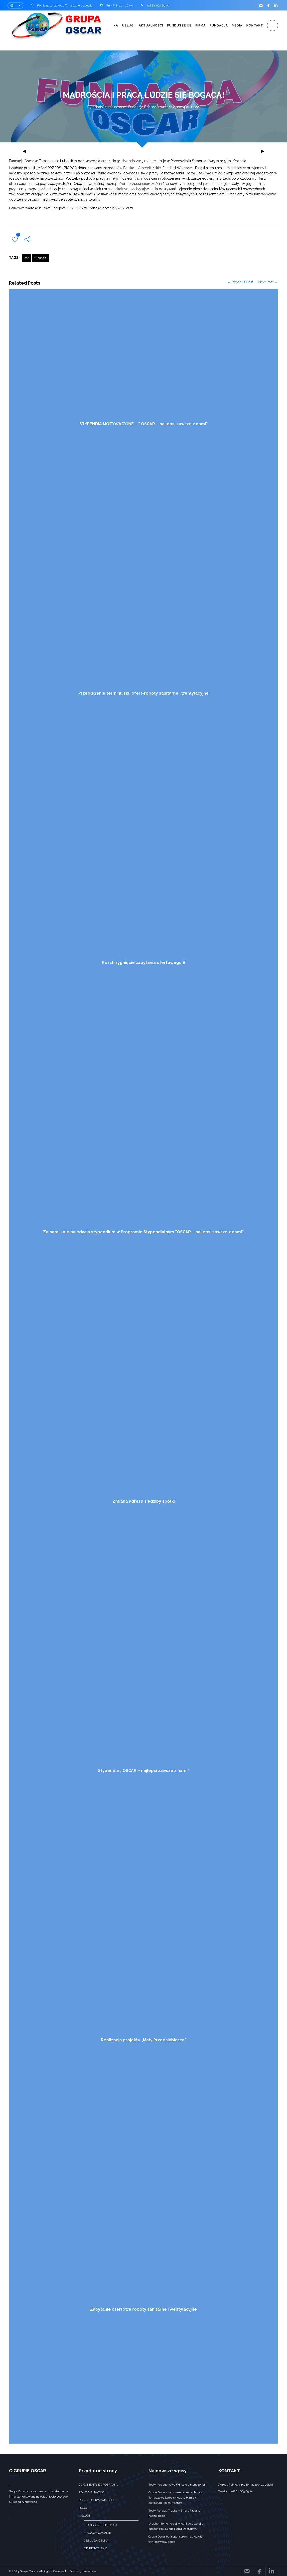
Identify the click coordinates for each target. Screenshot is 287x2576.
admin (98, 107)
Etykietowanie (95, 2548)
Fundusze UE (179, 25)
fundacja (40, 258)
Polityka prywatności (96, 2500)
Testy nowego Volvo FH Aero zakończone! (176, 2484)
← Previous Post (240, 282)
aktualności (117, 107)
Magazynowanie (97, 2533)
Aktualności (151, 25)
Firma (200, 25)
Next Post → (268, 282)
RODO (83, 2508)
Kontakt (254, 25)
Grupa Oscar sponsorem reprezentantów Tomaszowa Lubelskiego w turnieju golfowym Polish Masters (175, 2498)
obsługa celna (96, 2540)
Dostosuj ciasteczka (83, 2571)
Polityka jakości (92, 2492)
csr (26, 258)
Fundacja (219, 25)
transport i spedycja (100, 2525)
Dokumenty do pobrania (98, 2484)
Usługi (128, 25)
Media (237, 25)
